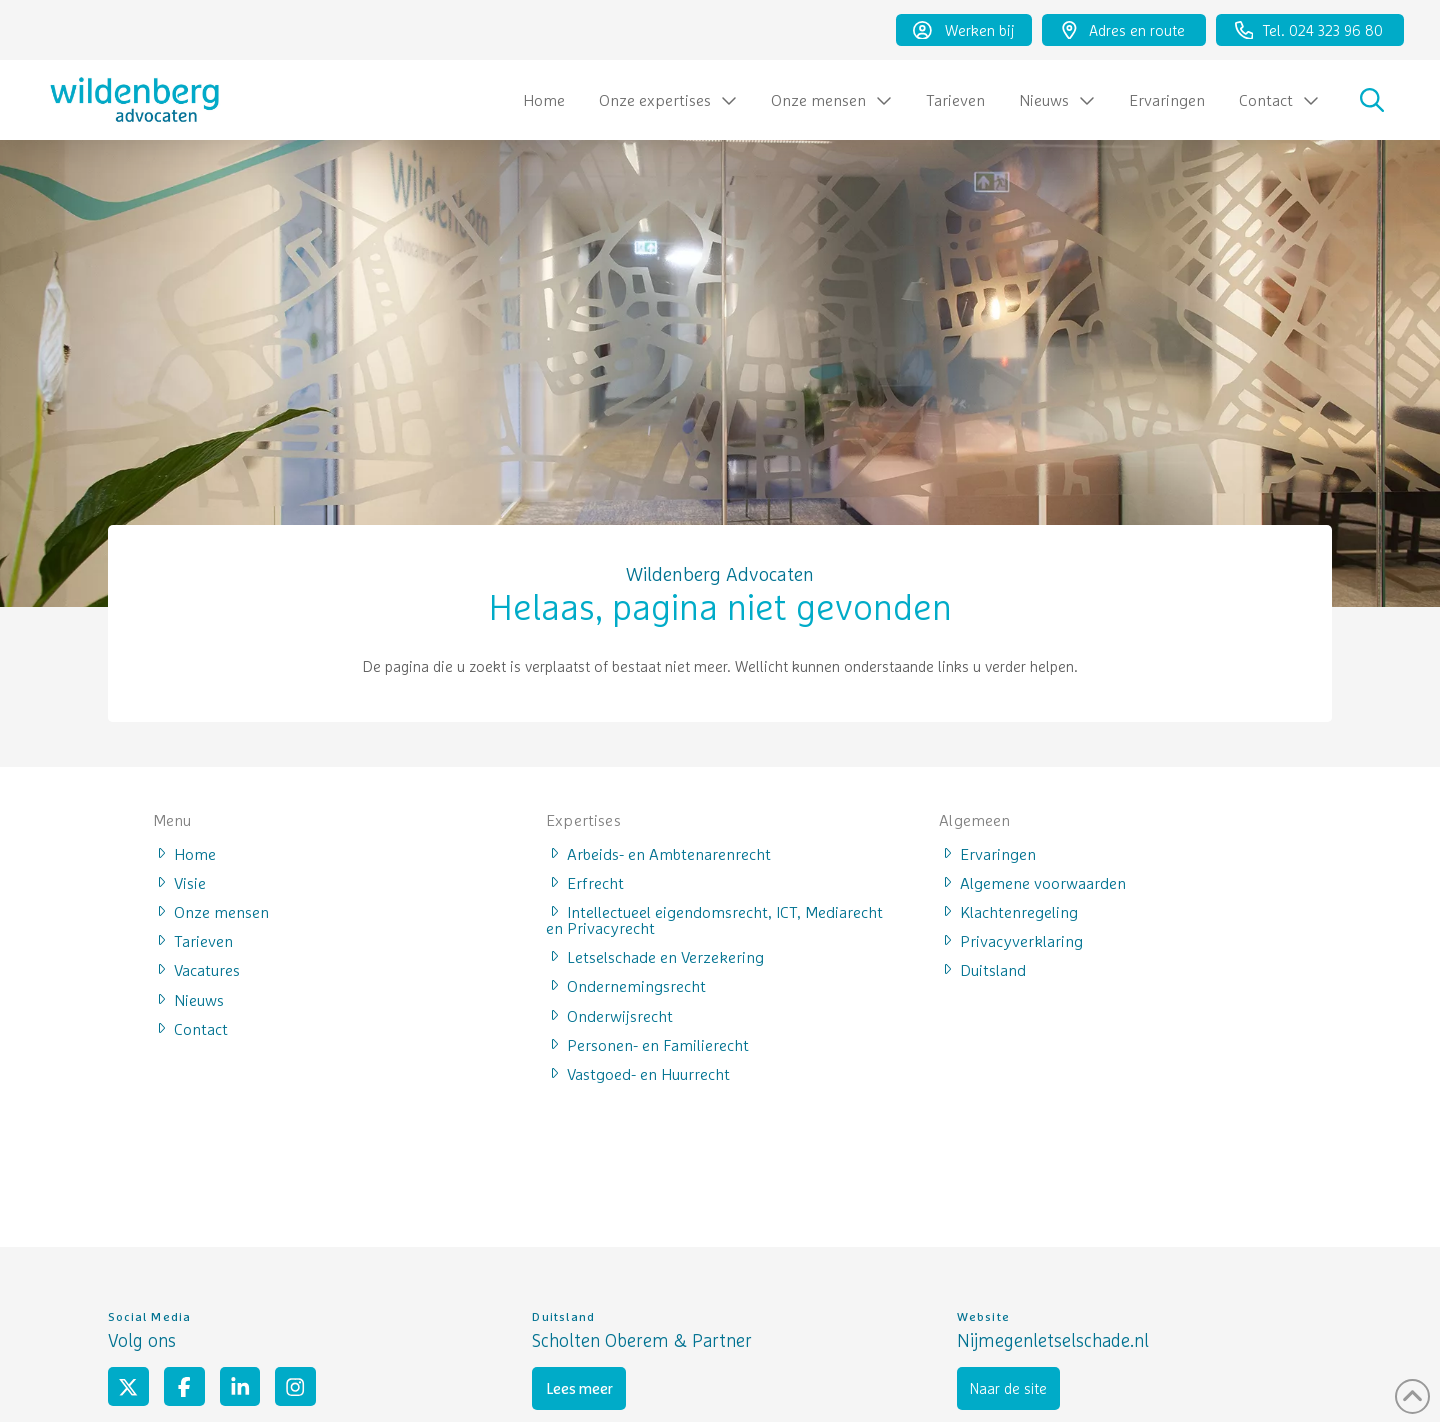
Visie (179, 882)
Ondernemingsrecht (626, 985)
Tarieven (193, 940)
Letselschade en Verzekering (655, 956)
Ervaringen (987, 853)
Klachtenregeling (1008, 911)
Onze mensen (211, 911)
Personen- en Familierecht (647, 1044)
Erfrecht (585, 882)
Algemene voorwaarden (1032, 882)
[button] (1372, 100)
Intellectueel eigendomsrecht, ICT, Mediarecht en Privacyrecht (714, 919)
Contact (190, 1028)
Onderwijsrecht (609, 1015)
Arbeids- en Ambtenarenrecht (658, 853)
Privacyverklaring (1011, 940)
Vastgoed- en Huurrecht (638, 1073)
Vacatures (196, 969)
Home (184, 853)
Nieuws (188, 999)
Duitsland (982, 969)
